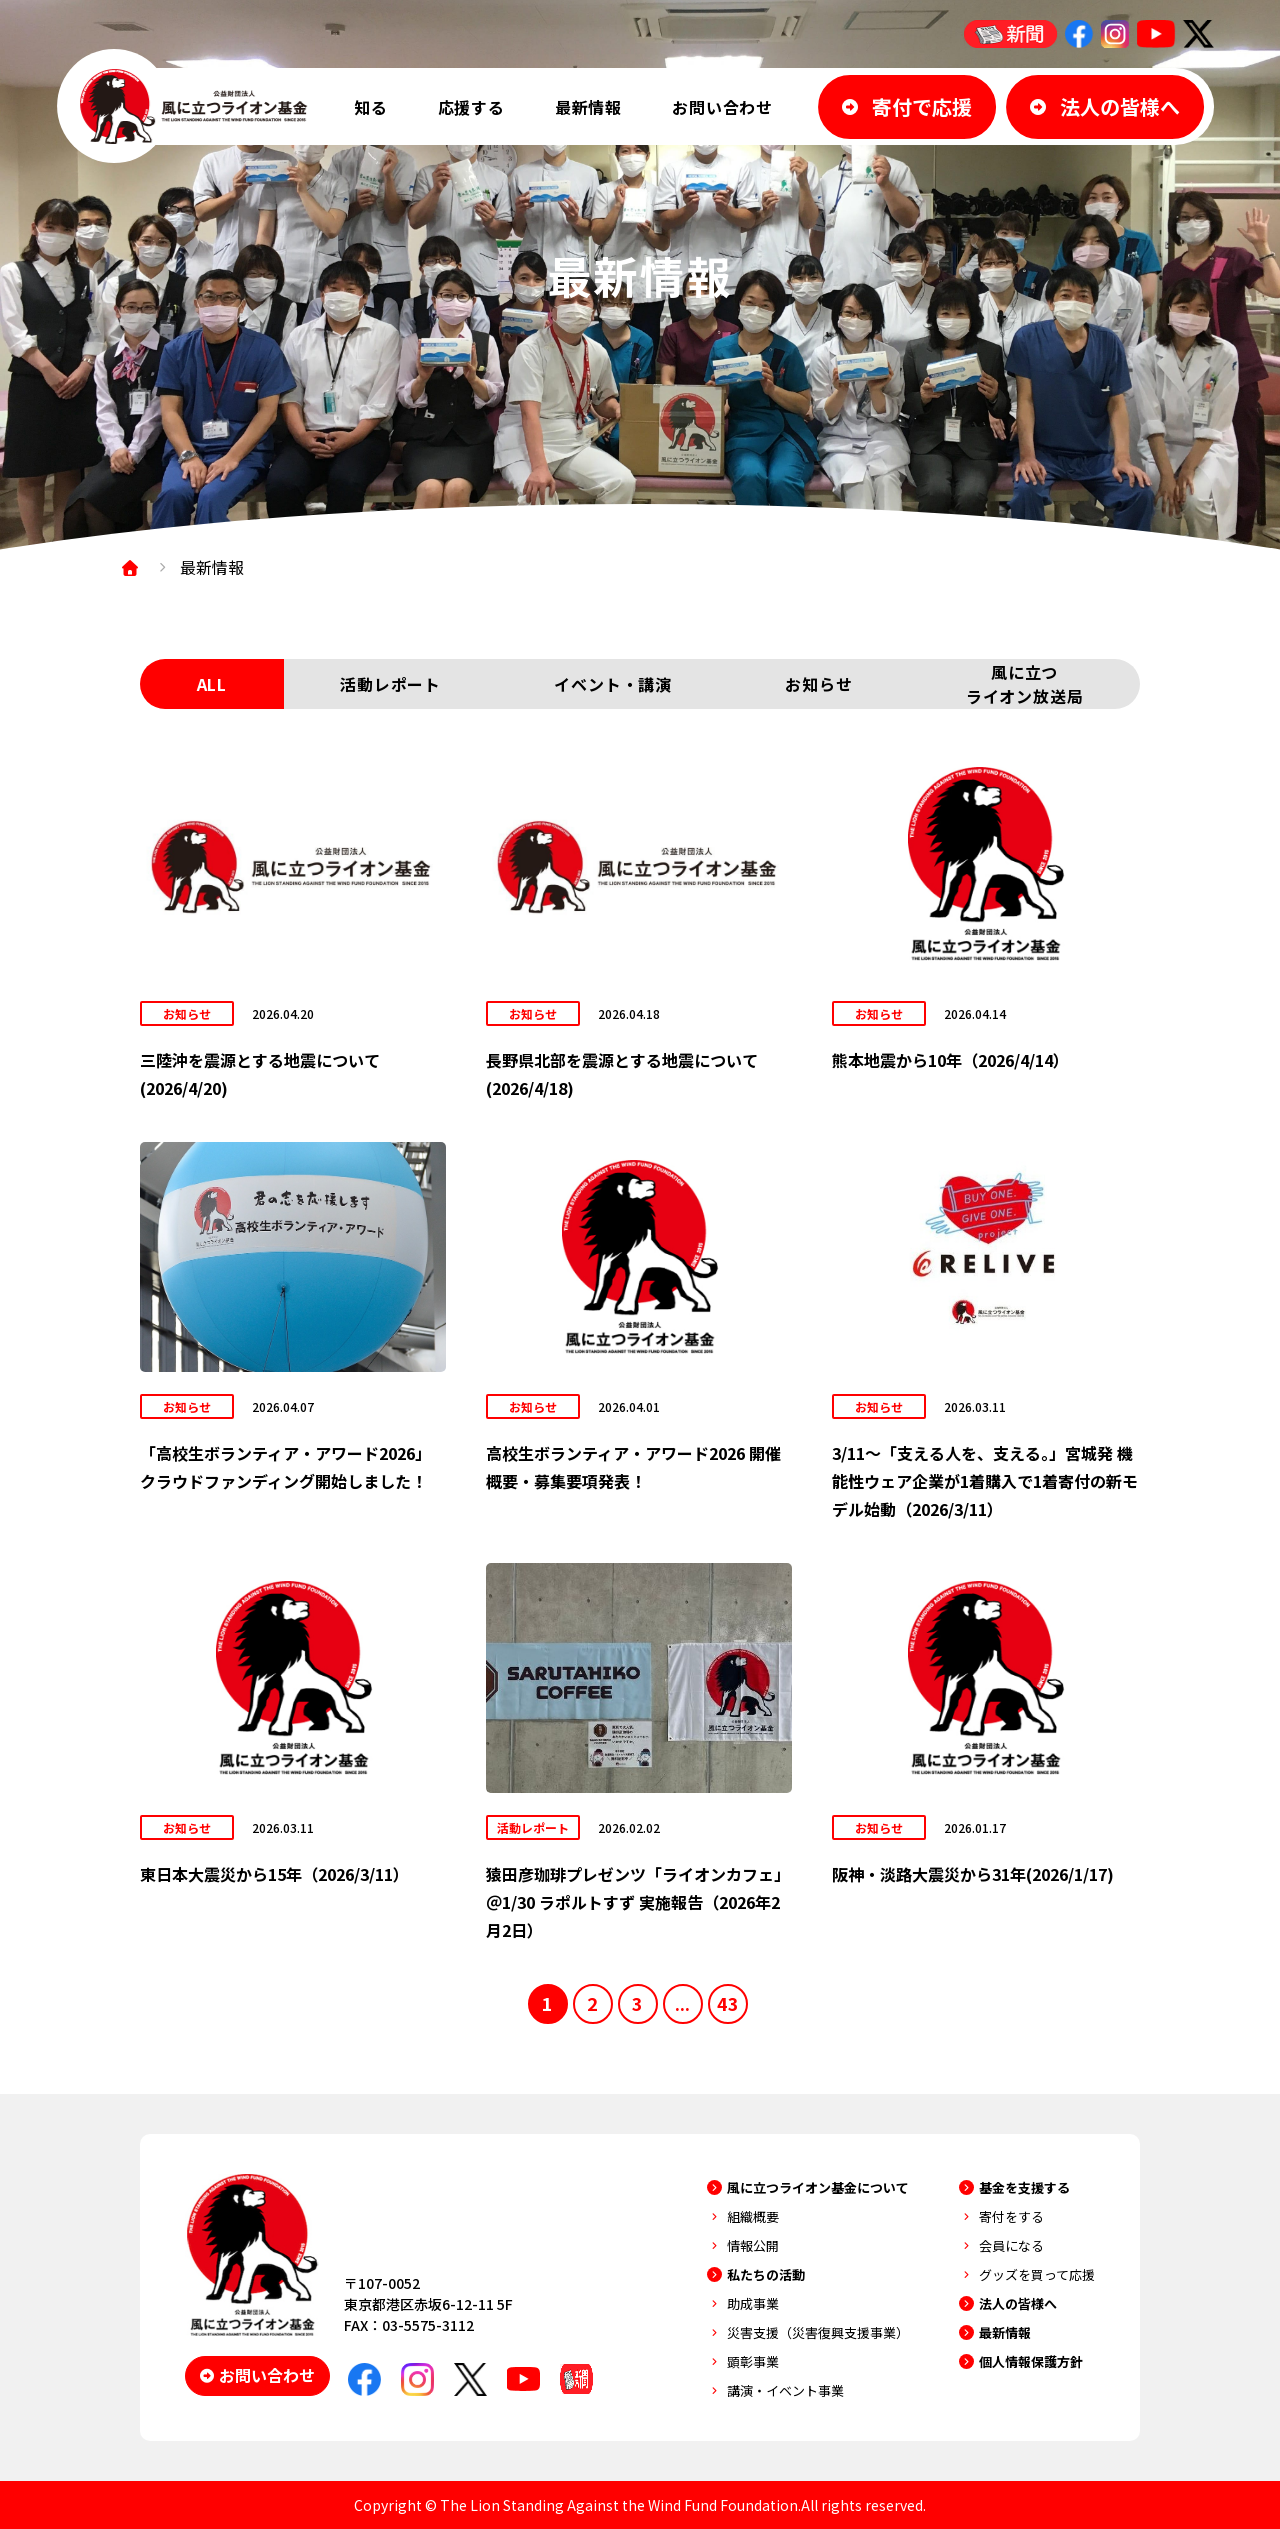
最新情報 (588, 107)
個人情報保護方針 (1031, 2361)
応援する (471, 107)
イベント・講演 (613, 684)
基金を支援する (1024, 2187)
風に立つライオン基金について (818, 2187)
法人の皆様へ (1018, 2303)
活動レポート (390, 684)
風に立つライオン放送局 (1025, 684)
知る (371, 107)
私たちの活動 (766, 2274)
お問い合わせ (722, 107)
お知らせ (818, 684)
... (682, 2003)
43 (728, 2003)
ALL (212, 684)
